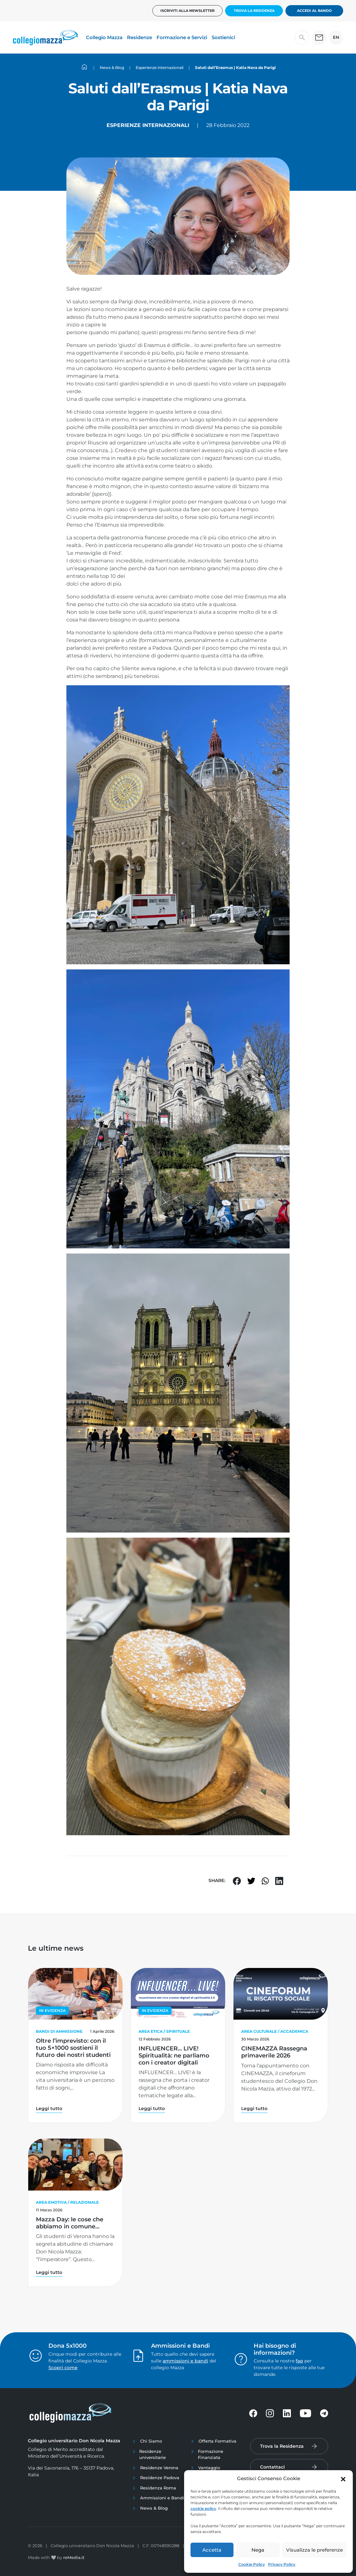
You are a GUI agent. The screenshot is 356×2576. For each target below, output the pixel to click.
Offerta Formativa (217, 2441)
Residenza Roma (158, 2487)
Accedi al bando (314, 11)
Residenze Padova (159, 2477)
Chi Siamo (151, 2441)
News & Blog (154, 2508)
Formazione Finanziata (210, 2454)
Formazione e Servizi (182, 37)
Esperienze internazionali (147, 125)
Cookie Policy (251, 2564)
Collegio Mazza (104, 37)
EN (336, 37)
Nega (257, 2550)
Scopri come (63, 2367)
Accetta (211, 2550)
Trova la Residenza (254, 11)
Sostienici (223, 37)
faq (299, 2361)
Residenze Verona (159, 2467)
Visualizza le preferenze (314, 2550)
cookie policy (203, 2508)
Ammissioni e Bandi (162, 2497)
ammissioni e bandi (185, 2361)
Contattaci (272, 2467)
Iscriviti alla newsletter (187, 11)
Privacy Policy (281, 2564)
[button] (343, 2478)
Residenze (139, 37)
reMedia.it (74, 2557)
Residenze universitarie (152, 2454)
